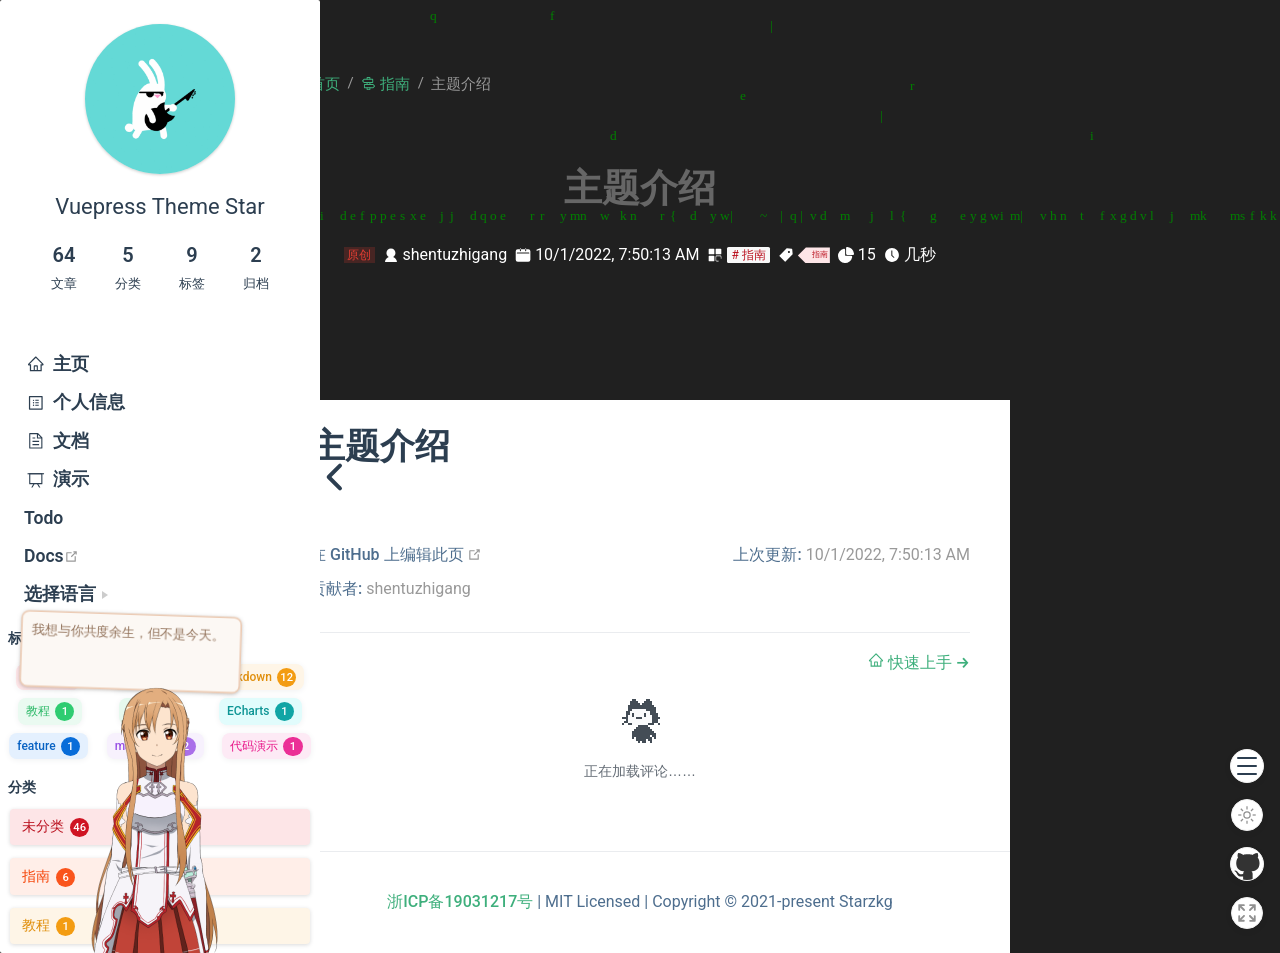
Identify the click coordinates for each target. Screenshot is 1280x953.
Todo (43, 518)
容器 (151, 711)
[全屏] (1247, 913)
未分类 (55, 826)
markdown (155, 746)
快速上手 (912, 662)
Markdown (255, 677)
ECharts (260, 711)
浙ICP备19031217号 (460, 901)
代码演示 (266, 746)
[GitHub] (1247, 864)
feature (48, 746)
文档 (56, 441)
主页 (56, 364)
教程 (50, 711)
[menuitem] (160, 364)
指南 (48, 677)
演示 (56, 479)
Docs (130, 556)
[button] (1247, 766)
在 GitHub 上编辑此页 (396, 554)
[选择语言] (66, 594)
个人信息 (74, 402)
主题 (144, 677)
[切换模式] (1247, 815)
